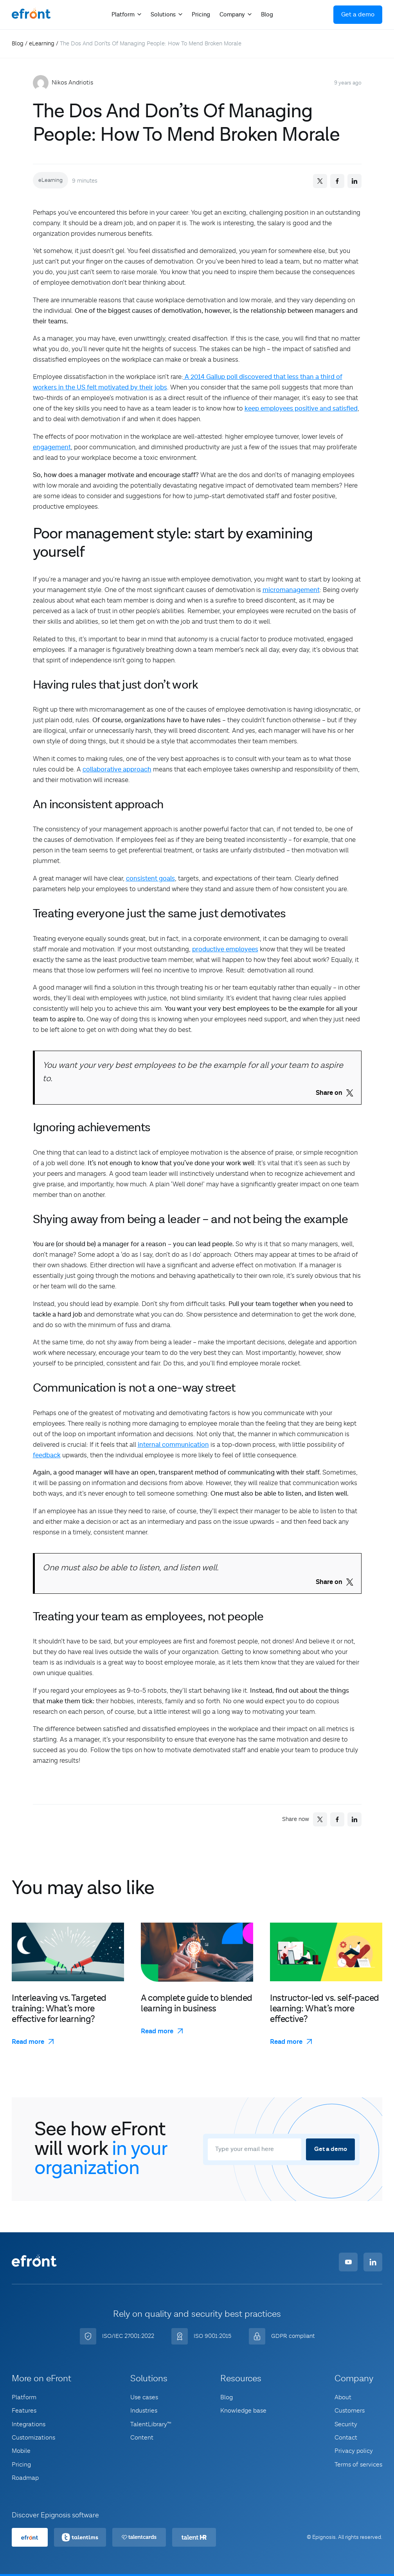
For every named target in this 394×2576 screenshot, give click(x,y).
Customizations (33, 2437)
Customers (350, 2410)
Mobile (21, 2450)
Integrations (28, 2424)
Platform (24, 2397)
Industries (143, 2410)
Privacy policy (354, 2450)
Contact (346, 2437)
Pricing (201, 14)
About (343, 2397)
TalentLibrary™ (150, 2424)
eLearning (41, 43)
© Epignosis (321, 2537)
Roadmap (25, 2477)
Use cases (144, 2397)
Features (24, 2410)
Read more (28, 2042)
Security (346, 2424)
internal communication (173, 1444)
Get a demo (357, 14)
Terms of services (358, 2464)
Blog (267, 14)
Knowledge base (243, 2410)
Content (141, 2437)
